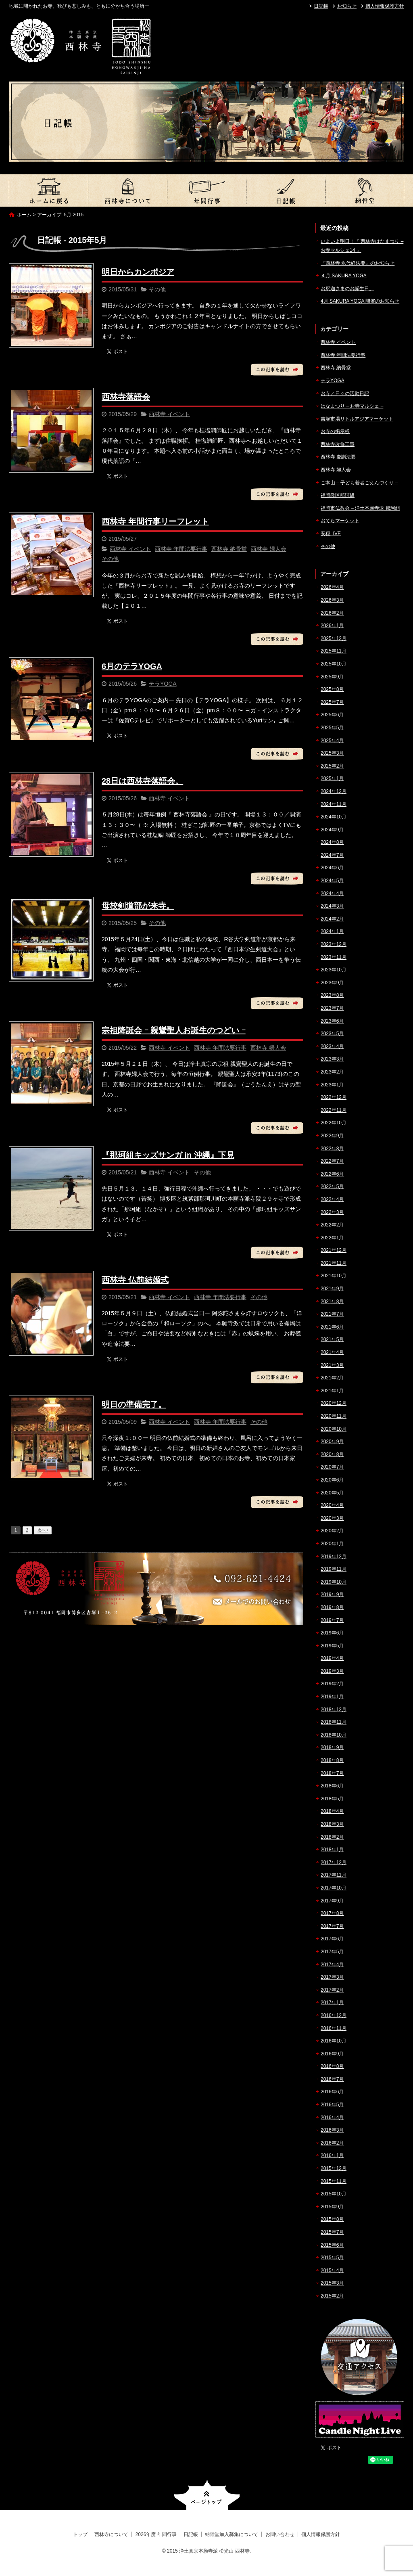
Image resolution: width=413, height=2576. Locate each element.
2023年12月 (333, 944)
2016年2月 (332, 2143)
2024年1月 (332, 931)
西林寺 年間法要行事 (181, 549)
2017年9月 (332, 1901)
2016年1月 (332, 2155)
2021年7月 (332, 1314)
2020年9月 (332, 1441)
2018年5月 (332, 1799)
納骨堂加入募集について (364, 190)
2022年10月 (333, 1123)
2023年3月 (332, 1059)
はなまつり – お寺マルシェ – (352, 406)
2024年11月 (333, 804)
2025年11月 (333, 651)
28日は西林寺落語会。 (142, 780)
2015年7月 (332, 2232)
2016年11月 (333, 2028)
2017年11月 (333, 1875)
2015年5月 (332, 2257)
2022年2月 (332, 1225)
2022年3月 (332, 1212)
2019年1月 (332, 1696)
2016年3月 (332, 2130)
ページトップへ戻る (207, 2495)
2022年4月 (332, 1199)
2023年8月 (332, 995)
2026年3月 (332, 600)
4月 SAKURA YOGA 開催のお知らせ (360, 301)
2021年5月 (332, 1339)
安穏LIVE (331, 533)
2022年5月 (332, 1186)
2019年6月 (332, 1633)
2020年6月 (332, 1480)
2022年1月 (332, 1238)
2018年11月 (333, 1722)
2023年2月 (332, 1072)
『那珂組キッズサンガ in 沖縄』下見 (168, 1155)
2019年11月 (333, 1569)
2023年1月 (332, 1085)
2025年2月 (332, 766)
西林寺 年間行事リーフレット (155, 521)
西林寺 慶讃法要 (338, 457)
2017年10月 (333, 1888)
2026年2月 (332, 613)
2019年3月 (332, 1671)
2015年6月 (332, 2245)
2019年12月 (333, 1556)
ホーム (24, 215)
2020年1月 (332, 1543)
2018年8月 (332, 1760)
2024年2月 (332, 919)
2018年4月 (332, 1811)
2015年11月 (333, 2181)
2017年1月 (332, 2002)
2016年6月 (332, 2092)
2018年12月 (333, 1709)
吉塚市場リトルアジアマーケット (357, 419)
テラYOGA (162, 683)
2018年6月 (332, 1786)
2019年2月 (332, 1684)
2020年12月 (333, 1403)
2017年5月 (332, 1951)
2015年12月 (333, 2168)
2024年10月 (333, 817)
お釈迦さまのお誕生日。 (347, 288)
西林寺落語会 (126, 396)
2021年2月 (332, 1378)
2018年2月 (332, 1837)
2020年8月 (332, 1454)
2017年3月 (332, 1977)
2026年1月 (332, 625)
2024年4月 (332, 893)
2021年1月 (332, 1391)
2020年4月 (332, 1505)
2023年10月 (333, 970)
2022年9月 (332, 1135)
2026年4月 (332, 587)
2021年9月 (332, 1288)
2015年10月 (333, 2194)
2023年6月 (332, 1021)
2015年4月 (332, 2270)
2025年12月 (333, 638)
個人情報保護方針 (384, 6)
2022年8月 (332, 1148)
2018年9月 (332, 1747)
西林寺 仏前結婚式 (135, 1279)
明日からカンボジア (138, 272)
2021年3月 (332, 1365)
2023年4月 (332, 1046)
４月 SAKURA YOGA (344, 275)
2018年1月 (332, 1849)
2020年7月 (332, 1467)
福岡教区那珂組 (338, 495)
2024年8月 (332, 842)
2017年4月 (332, 1964)
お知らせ (347, 6)
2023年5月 (332, 1033)
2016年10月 (333, 2041)
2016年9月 (332, 2054)
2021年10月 (333, 1276)
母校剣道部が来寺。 (138, 905)
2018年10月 (333, 1735)
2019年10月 (333, 1582)
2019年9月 (332, 1594)
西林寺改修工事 (338, 444)
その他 (157, 289)
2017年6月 (332, 1939)
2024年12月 (333, 791)
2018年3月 (332, 1824)
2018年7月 (332, 1773)
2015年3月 (332, 2283)
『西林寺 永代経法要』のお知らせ (357, 263)
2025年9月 (332, 677)
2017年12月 (333, 1862)
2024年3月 (332, 906)
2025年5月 (332, 727)
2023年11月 (333, 957)
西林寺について (127, 190)
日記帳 (321, 6)
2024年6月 (332, 868)
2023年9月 (332, 983)
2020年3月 (332, 1518)
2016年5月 (332, 2104)
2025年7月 (332, 702)
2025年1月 (332, 778)
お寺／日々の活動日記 (345, 393)
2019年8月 (332, 1607)
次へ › (43, 1530)
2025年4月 (332, 740)
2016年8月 (332, 2066)
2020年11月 (333, 1416)
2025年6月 (332, 715)
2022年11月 (333, 1110)
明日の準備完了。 (134, 1404)
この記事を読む (277, 370)
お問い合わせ (279, 2534)
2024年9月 (332, 830)
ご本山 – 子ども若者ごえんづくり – (359, 482)
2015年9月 (332, 2207)
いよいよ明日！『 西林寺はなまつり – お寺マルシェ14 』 (362, 246)
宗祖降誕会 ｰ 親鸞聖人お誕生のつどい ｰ (174, 1030)
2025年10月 (333, 664)
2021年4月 (332, 1352)
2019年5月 (332, 1646)
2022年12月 (333, 1097)
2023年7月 (332, 1008)
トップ (48, 190)
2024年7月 (332, 855)
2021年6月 (332, 1327)
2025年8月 (332, 689)
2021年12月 (333, 1250)
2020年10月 (333, 1429)
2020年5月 (332, 1493)
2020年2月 (332, 1531)
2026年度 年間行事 (206, 190)
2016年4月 (332, 2117)
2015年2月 (332, 2296)
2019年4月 (332, 1658)
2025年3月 (332, 753)
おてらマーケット (340, 520)
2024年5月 (332, 880)
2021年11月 (333, 1263)
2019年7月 (332, 1620)
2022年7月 (332, 1161)
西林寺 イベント (169, 414)
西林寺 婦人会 (268, 549)
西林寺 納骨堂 (229, 549)
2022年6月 (332, 1174)
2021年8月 (332, 1301)
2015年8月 (332, 2219)
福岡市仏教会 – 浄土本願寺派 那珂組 (360, 508)
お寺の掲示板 (335, 431)
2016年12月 (333, 2015)
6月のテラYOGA (132, 666)
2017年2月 (332, 1990)
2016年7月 (332, 2079)
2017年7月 (332, 1926)
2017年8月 (332, 1913)
